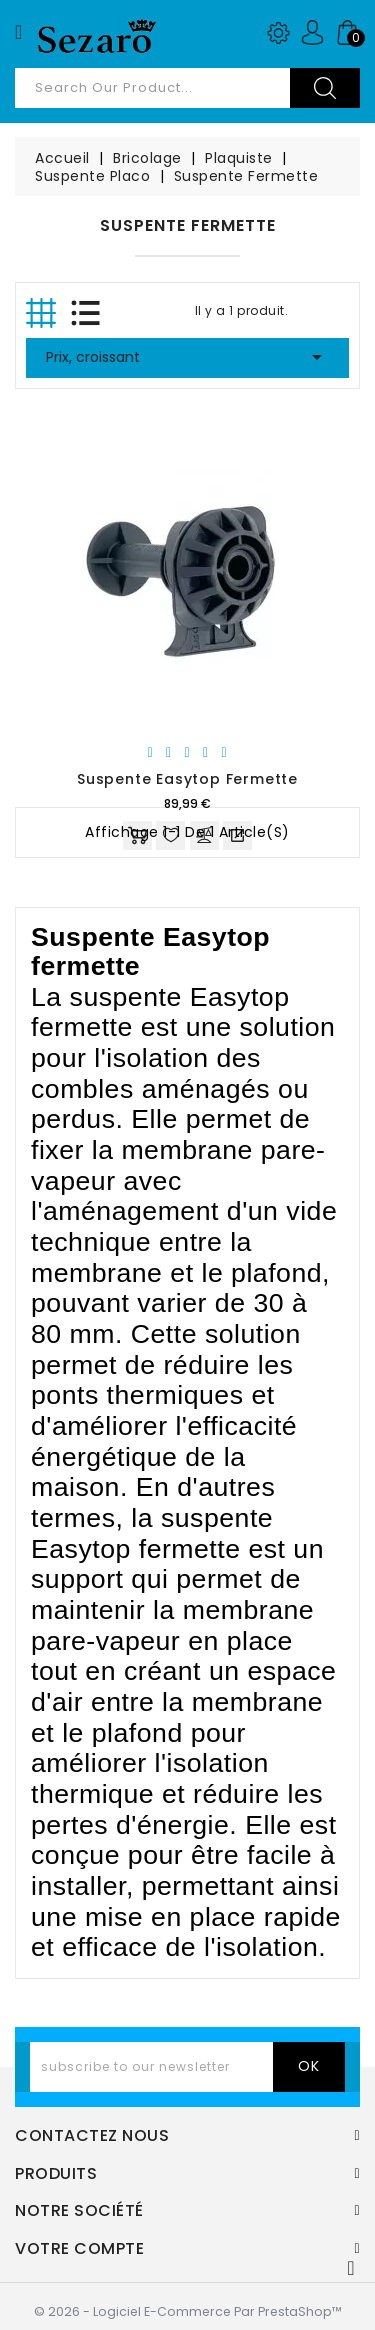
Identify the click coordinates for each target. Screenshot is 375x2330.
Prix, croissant (187, 357)
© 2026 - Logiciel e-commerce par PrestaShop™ (188, 2311)
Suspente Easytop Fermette (187, 779)
